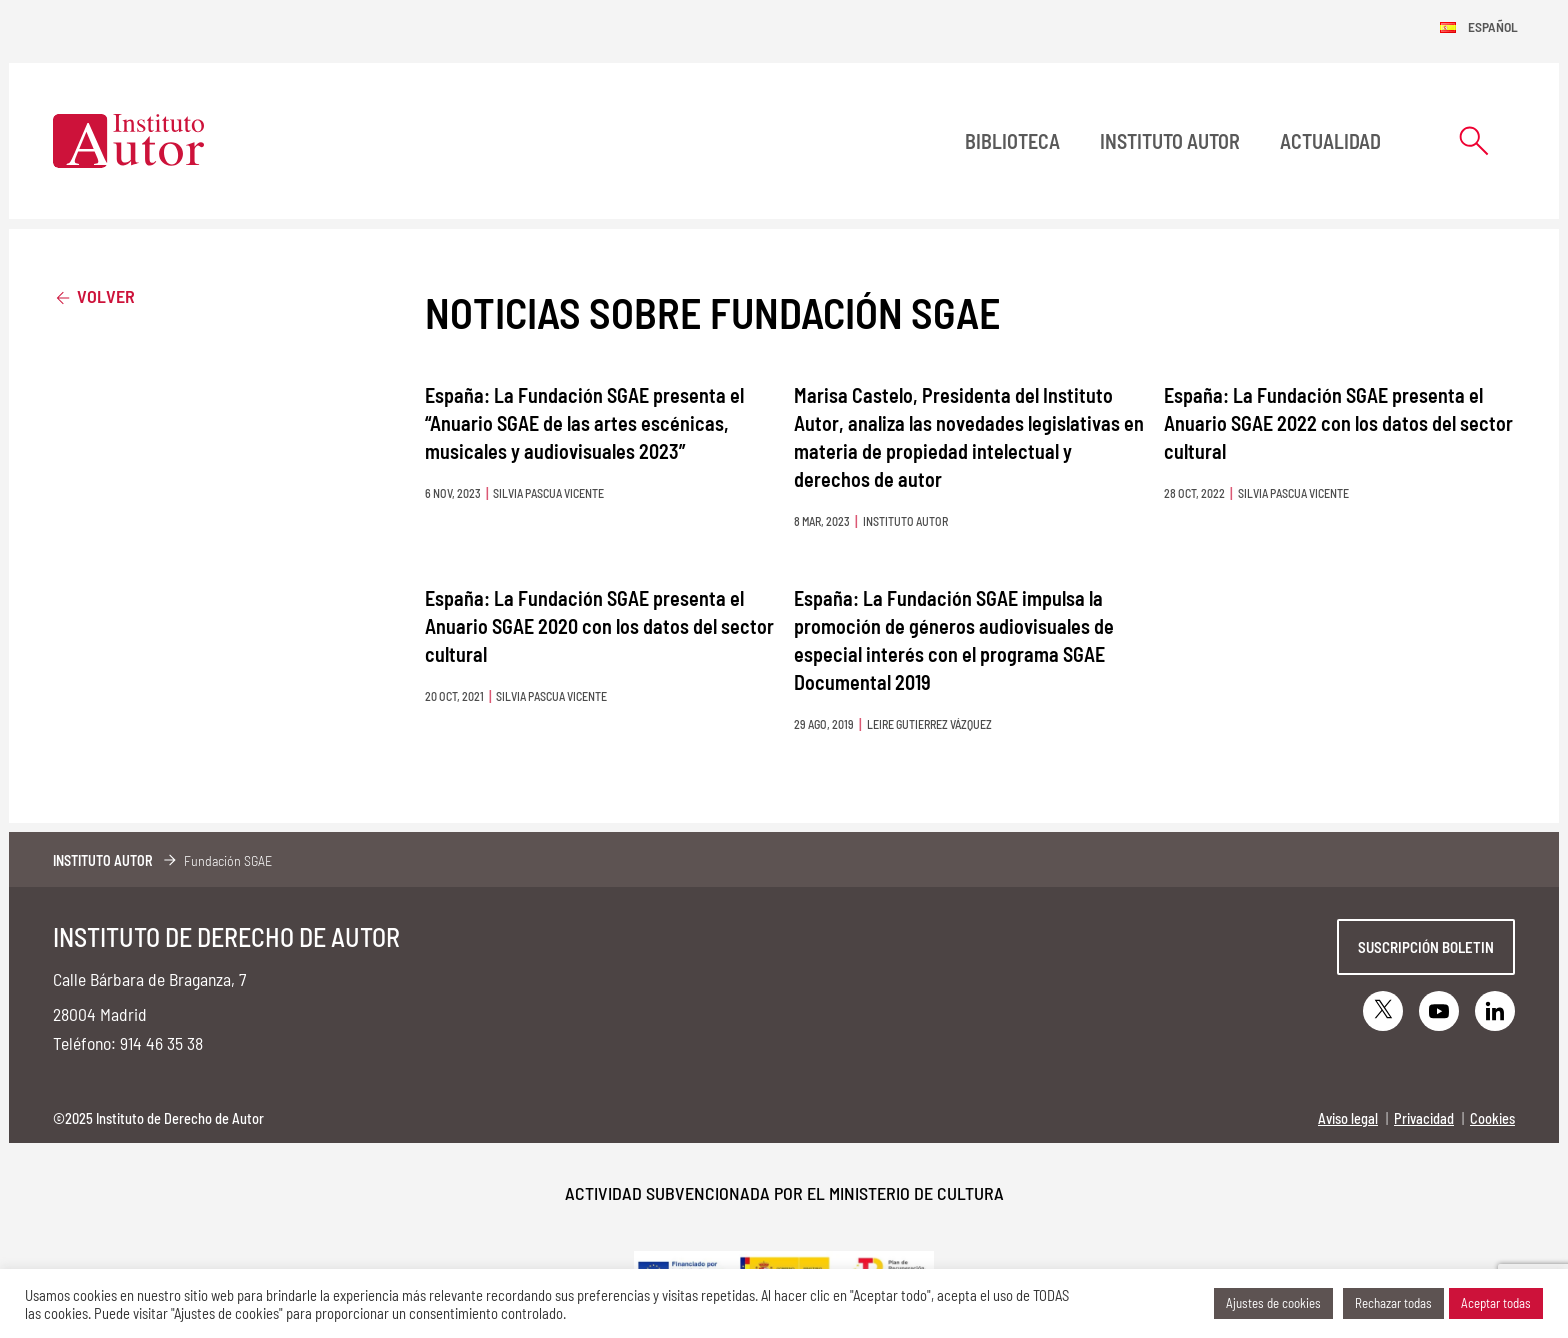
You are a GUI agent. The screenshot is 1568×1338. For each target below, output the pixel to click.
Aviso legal (1348, 1118)
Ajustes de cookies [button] (1273, 1303)
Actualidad (1330, 141)
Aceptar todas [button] (1496, 1303)
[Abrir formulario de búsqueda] (1474, 140)
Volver (94, 295)
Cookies (1492, 1118)
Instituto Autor (1170, 141)
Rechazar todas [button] (1393, 1303)
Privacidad (1424, 1118)
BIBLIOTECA (1012, 141)
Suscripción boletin (1426, 947)
